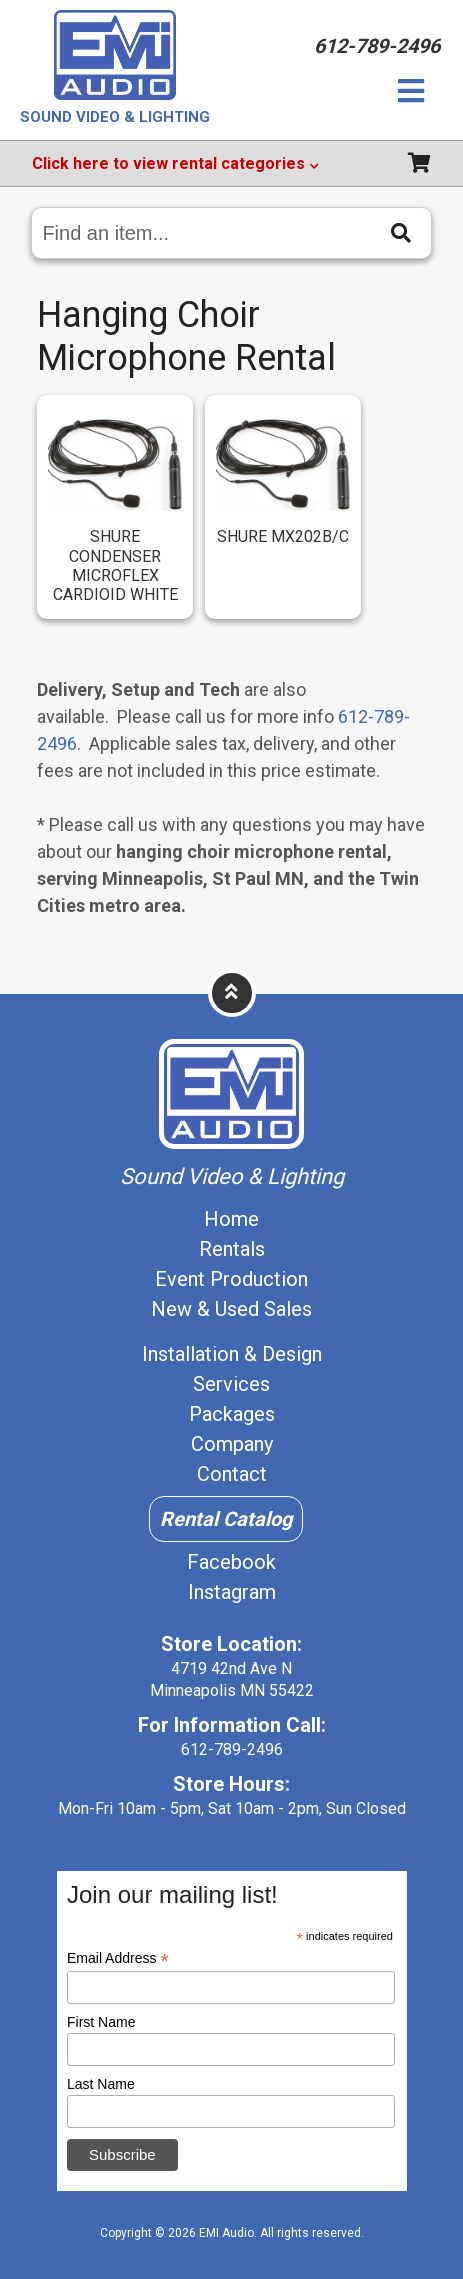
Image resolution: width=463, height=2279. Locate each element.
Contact (232, 1474)
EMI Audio (226, 2233)
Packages (232, 1414)
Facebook (231, 1562)
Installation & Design (232, 1354)
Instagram (232, 1592)
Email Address (118, 1958)
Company (232, 1444)
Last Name (101, 2084)
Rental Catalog (226, 1519)
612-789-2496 (232, 1749)
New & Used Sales (231, 1309)
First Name (101, 2022)
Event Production (231, 1279)
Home (231, 1219)
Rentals (232, 1249)
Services (231, 1384)
